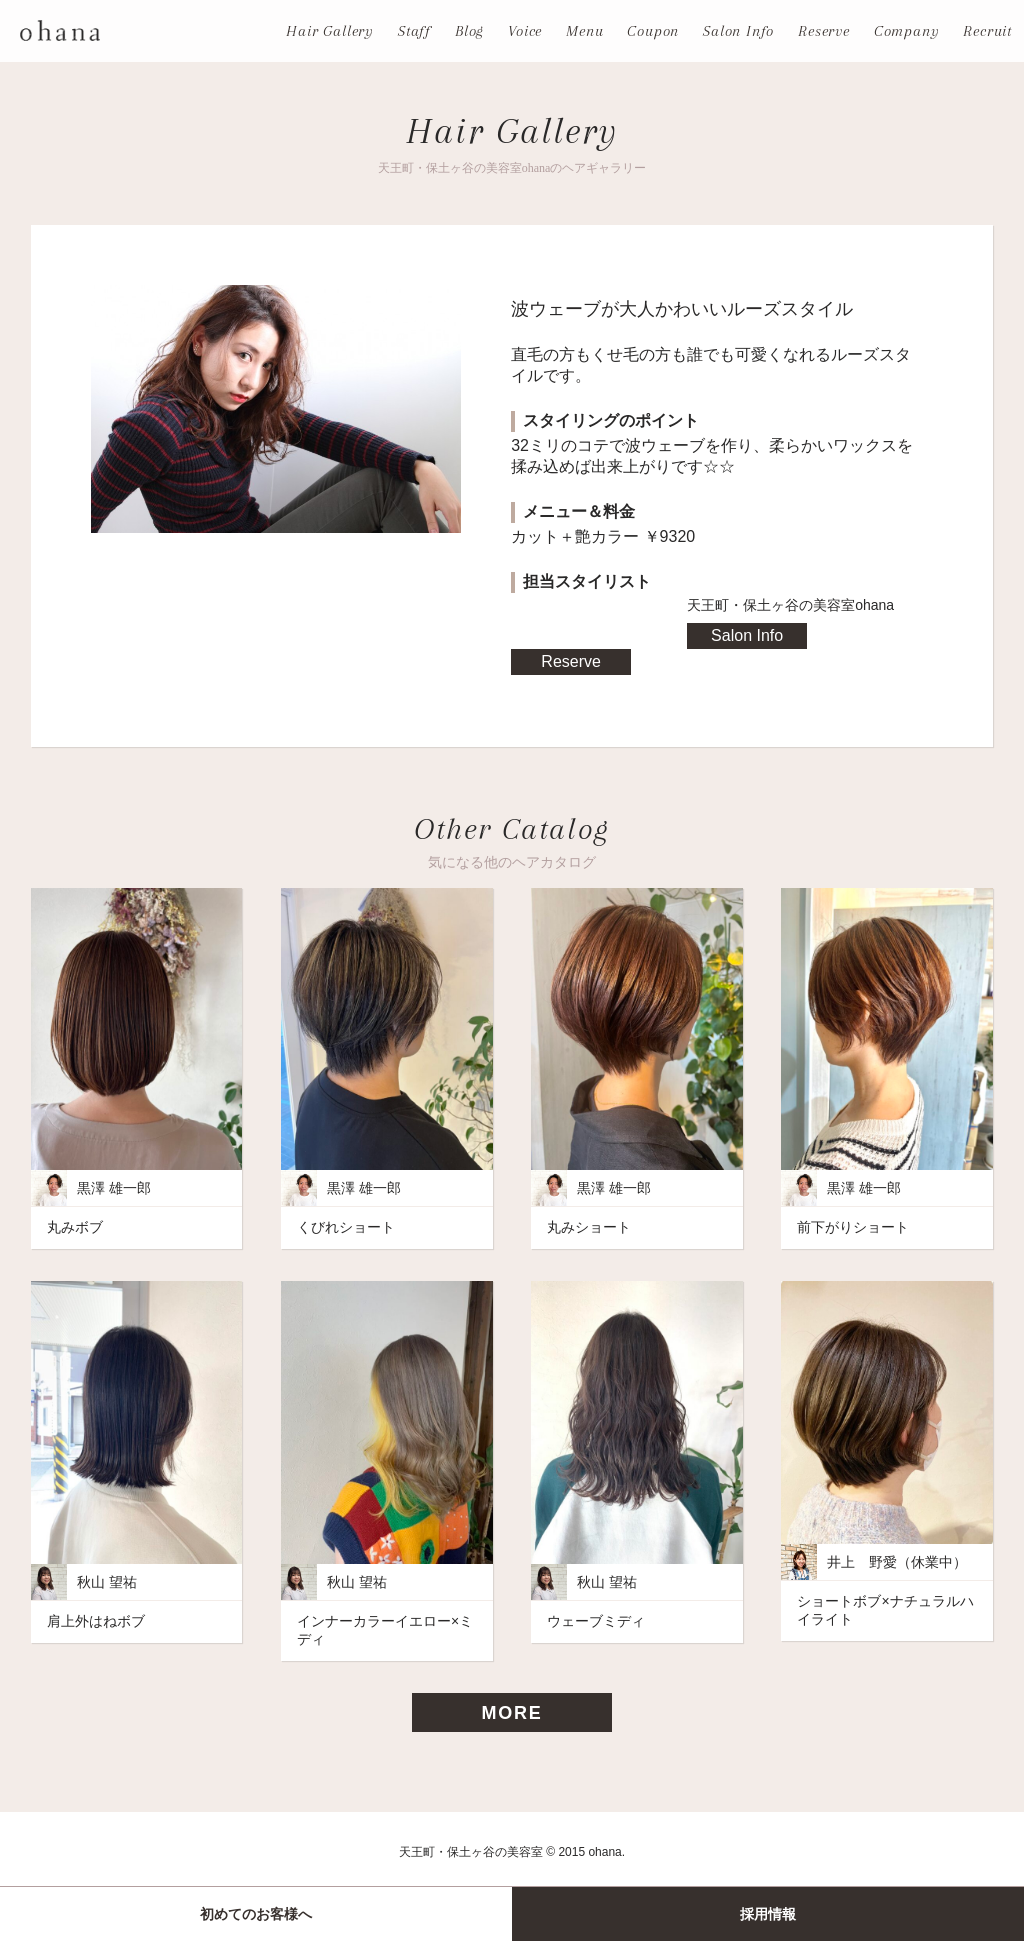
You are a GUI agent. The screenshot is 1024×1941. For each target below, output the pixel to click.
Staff (414, 31)
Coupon (653, 31)
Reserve (824, 31)
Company (907, 31)
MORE (511, 1713)
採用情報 (768, 1914)
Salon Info (738, 31)
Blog (469, 31)
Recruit (987, 31)
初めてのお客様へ (256, 1914)
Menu (584, 31)
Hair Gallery (330, 31)
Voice (525, 31)
